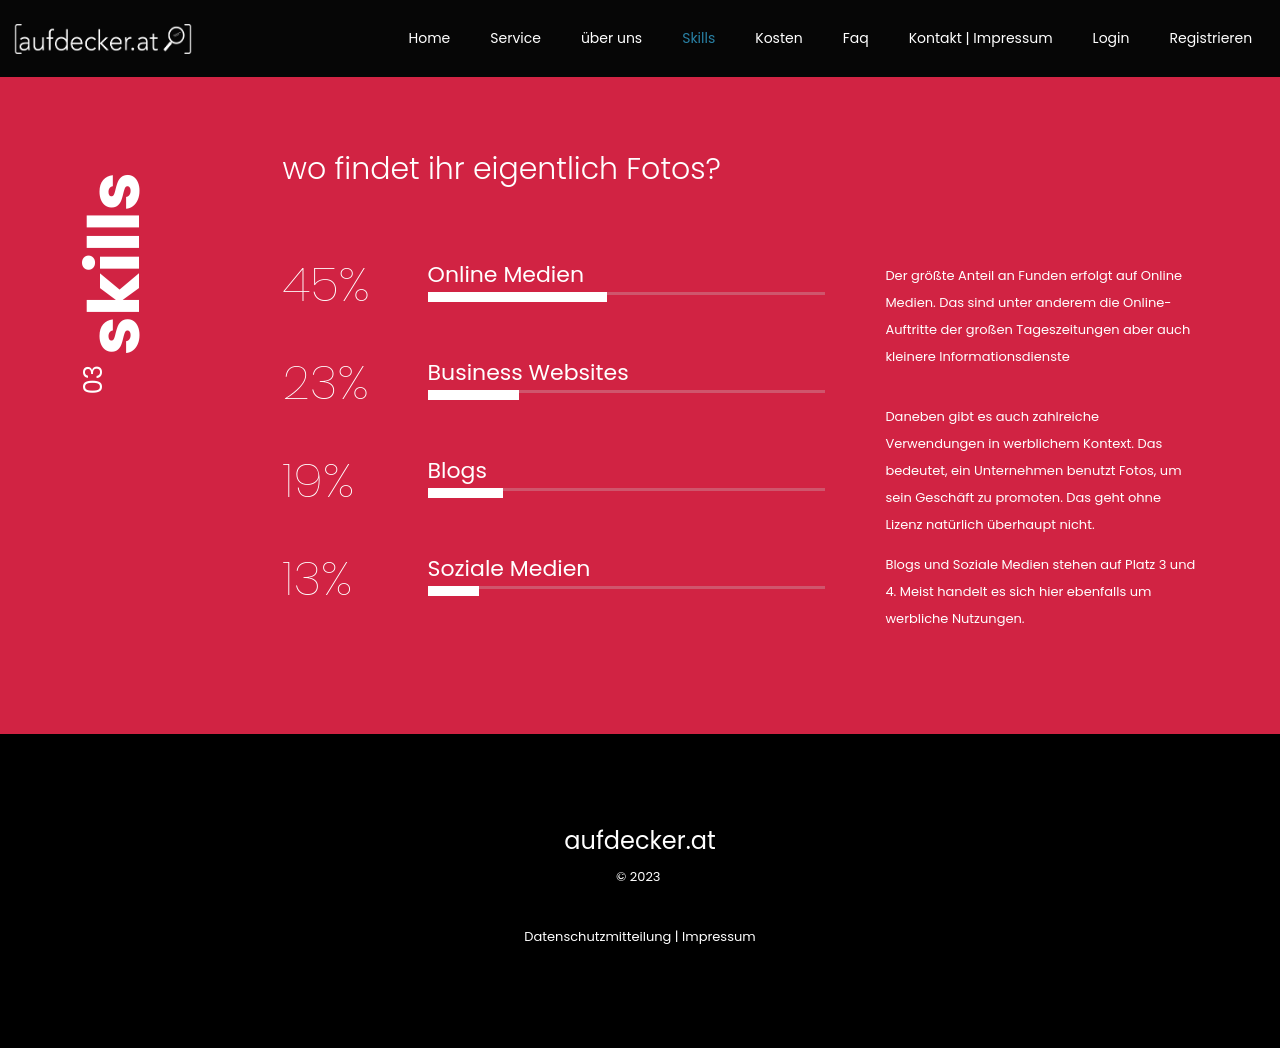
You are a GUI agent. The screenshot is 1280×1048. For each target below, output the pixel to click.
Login (1111, 38)
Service (515, 38)
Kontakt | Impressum (981, 38)
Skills (698, 38)
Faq (856, 38)
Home (430, 38)
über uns (611, 38)
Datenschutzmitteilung (597, 936)
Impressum (719, 936)
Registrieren (1210, 38)
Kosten (778, 38)
